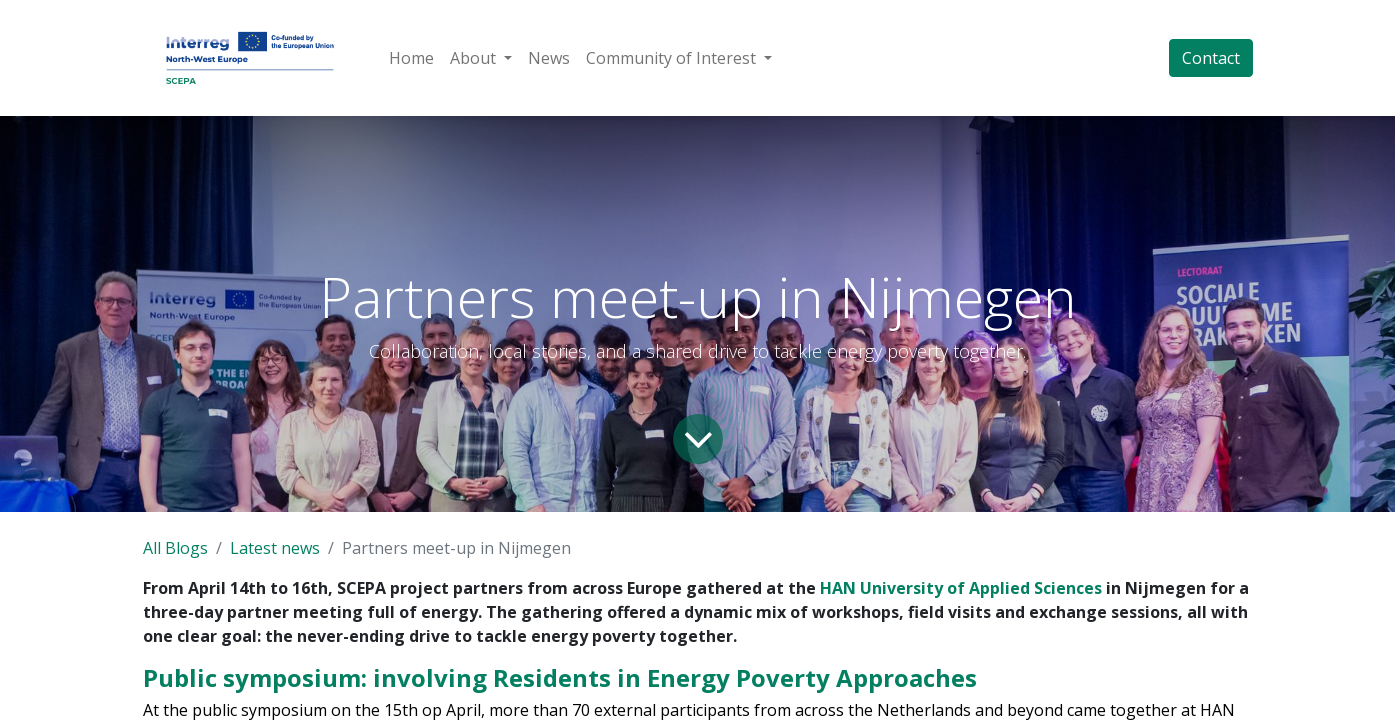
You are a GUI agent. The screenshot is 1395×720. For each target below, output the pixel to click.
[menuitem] (411, 58)
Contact (1211, 58)
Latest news (275, 548)
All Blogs (175, 548)
